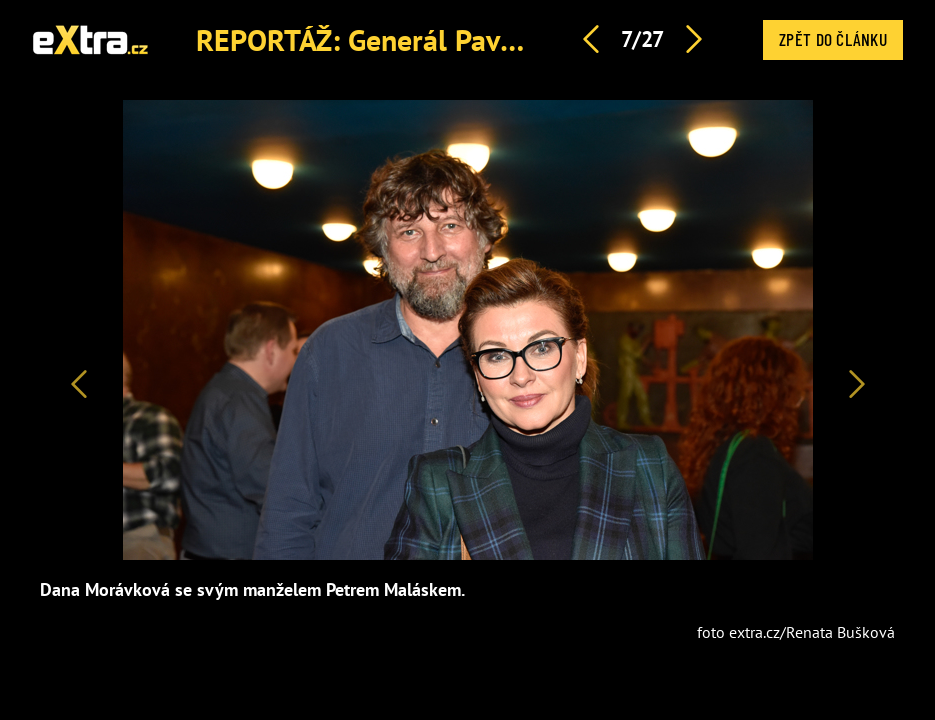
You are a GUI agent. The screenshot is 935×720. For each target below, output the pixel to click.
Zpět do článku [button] (833, 39)
